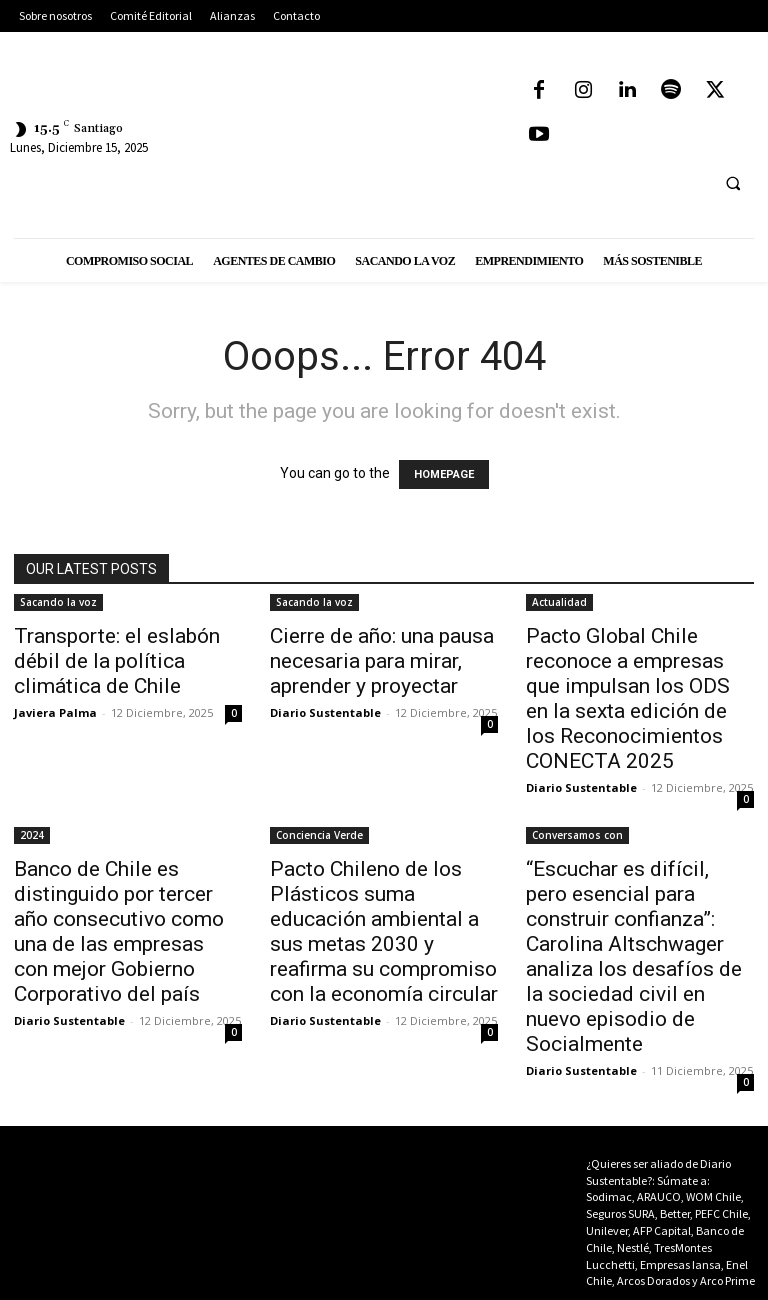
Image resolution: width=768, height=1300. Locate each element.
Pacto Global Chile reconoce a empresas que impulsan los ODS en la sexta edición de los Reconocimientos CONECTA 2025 (628, 698)
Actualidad (559, 602)
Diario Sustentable (325, 712)
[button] (733, 183)
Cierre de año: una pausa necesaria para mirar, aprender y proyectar (382, 661)
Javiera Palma (55, 712)
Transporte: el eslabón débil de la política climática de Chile (117, 661)
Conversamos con (577, 835)
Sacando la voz (58, 602)
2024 (32, 835)
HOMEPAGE (444, 474)
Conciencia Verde (319, 835)
